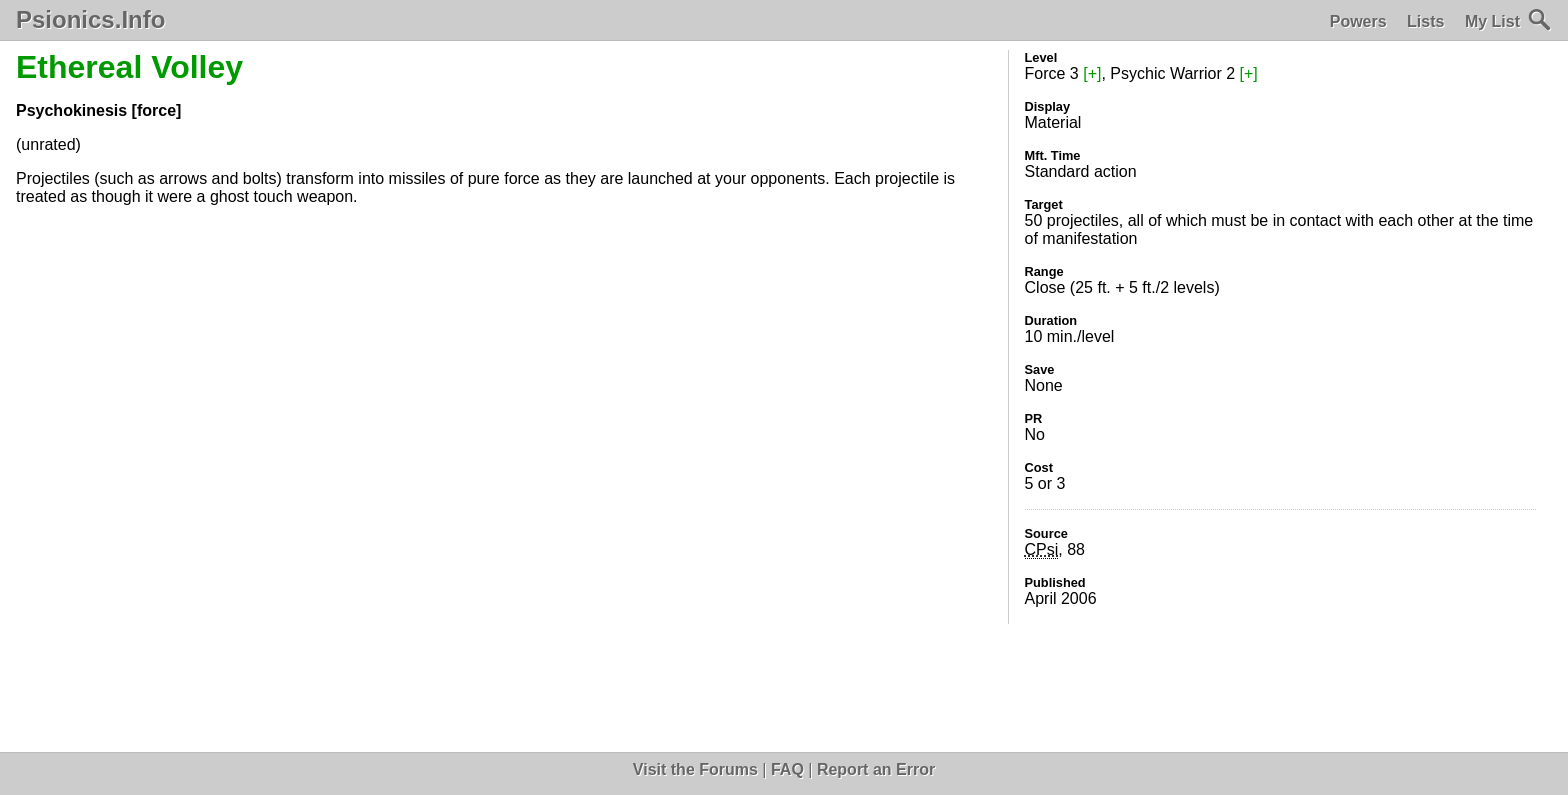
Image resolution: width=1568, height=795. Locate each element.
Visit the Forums (695, 769)
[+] (1092, 73)
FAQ (787, 769)
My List (1492, 21)
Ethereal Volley (129, 67)
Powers (1358, 21)
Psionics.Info (90, 20)
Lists (1425, 21)
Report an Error (876, 769)
